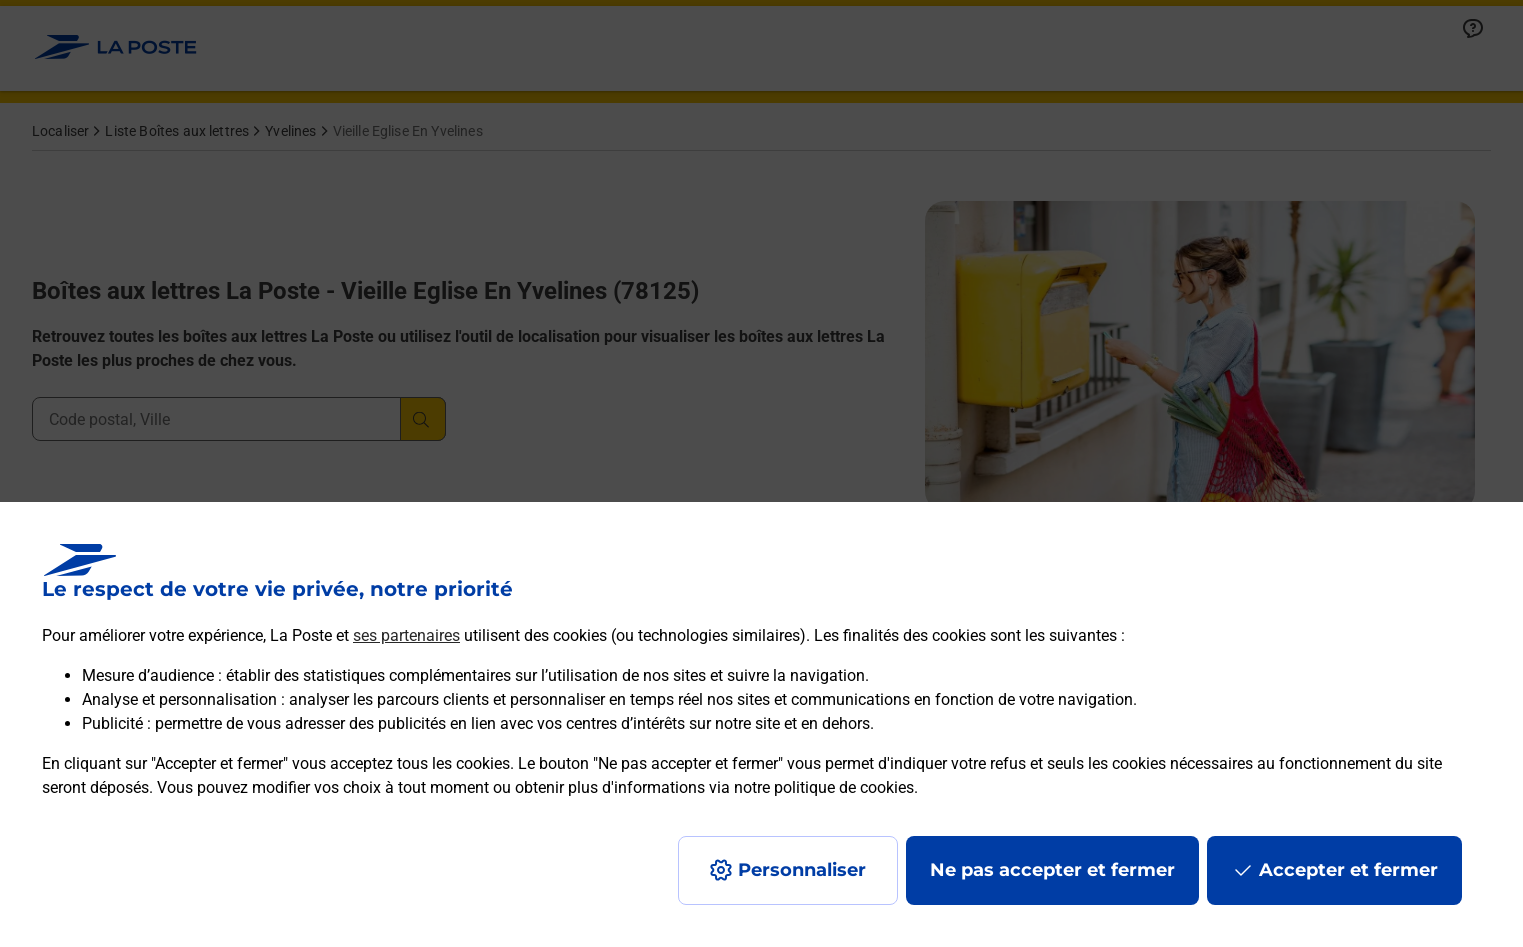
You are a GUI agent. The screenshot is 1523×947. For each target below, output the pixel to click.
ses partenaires (406, 635)
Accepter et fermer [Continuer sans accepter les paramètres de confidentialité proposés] (1348, 870)
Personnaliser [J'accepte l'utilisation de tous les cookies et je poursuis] (802, 870)
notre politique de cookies (824, 787)
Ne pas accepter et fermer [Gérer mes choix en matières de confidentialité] (1052, 870)
